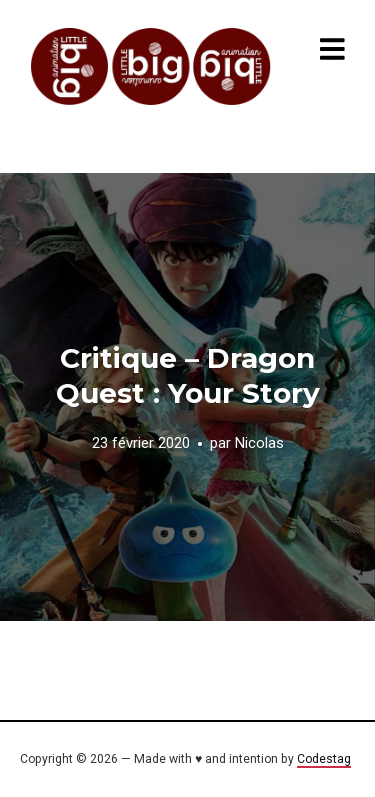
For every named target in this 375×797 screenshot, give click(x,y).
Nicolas (259, 443)
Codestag (324, 759)
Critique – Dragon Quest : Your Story (188, 375)
